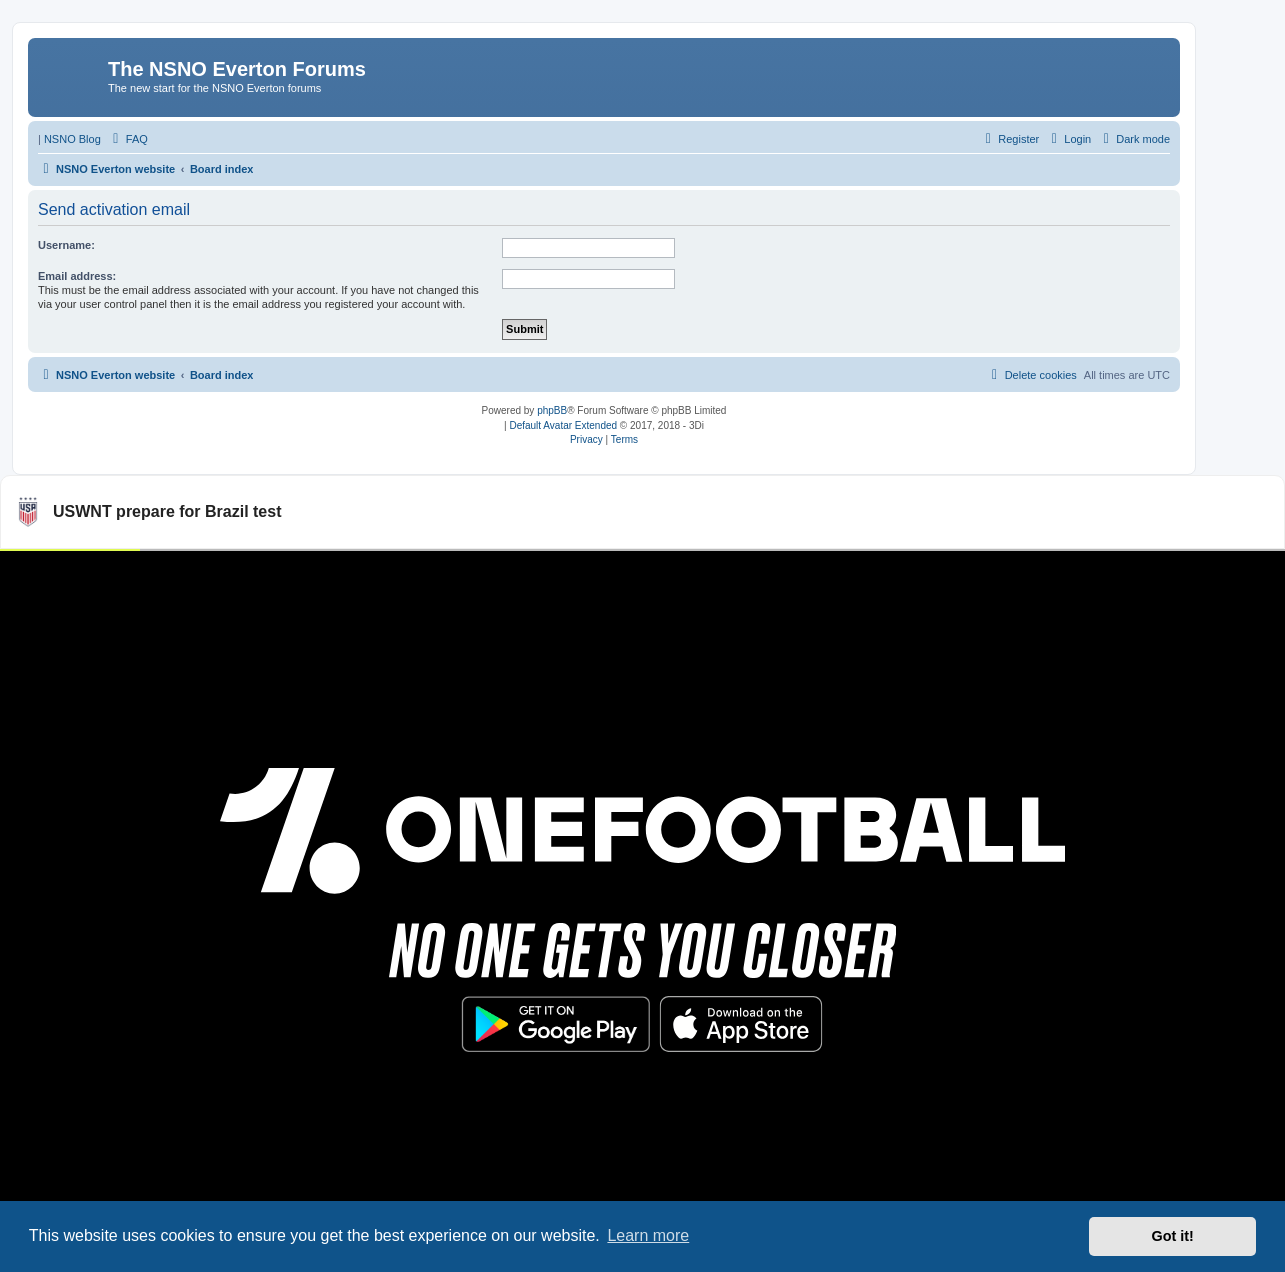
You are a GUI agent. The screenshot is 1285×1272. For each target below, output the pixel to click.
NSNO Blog (72, 139)
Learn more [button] (648, 1235)
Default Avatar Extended (563, 425)
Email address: (77, 276)
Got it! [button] (1173, 1236)
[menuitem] (128, 139)
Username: (66, 245)
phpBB (552, 410)
